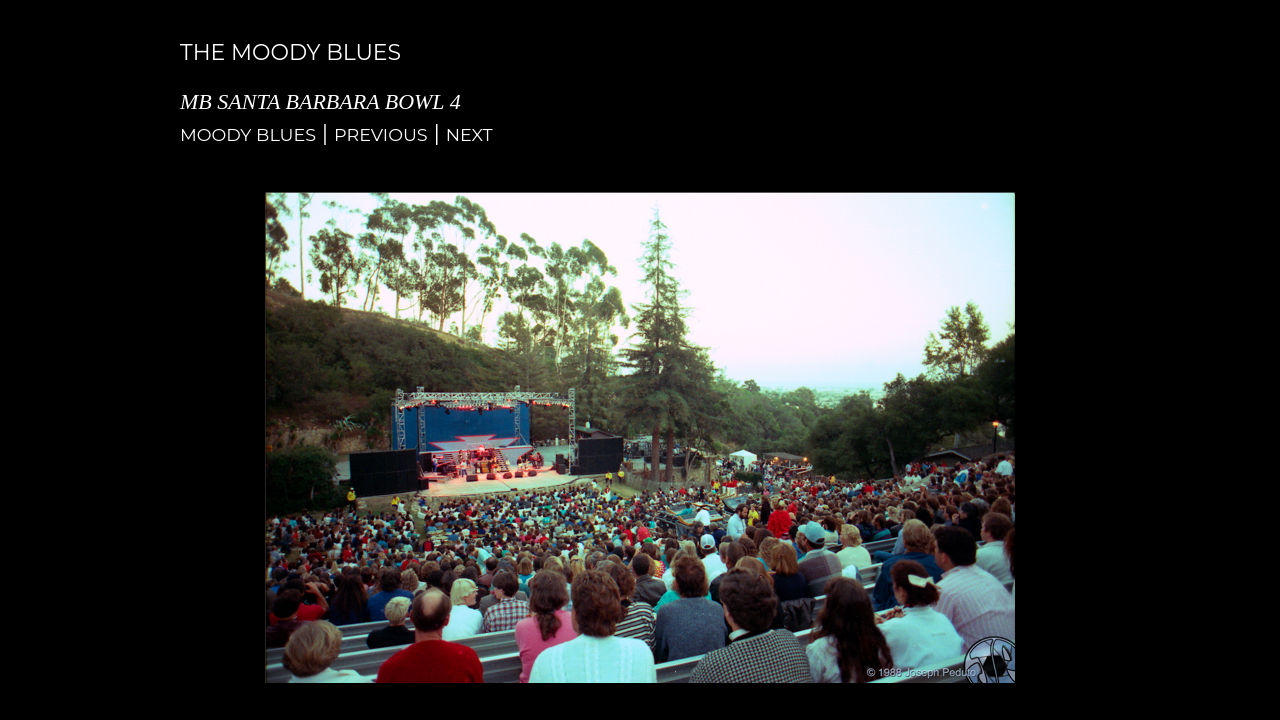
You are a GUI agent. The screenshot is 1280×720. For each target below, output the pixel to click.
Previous (381, 134)
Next (469, 134)
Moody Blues (248, 134)
